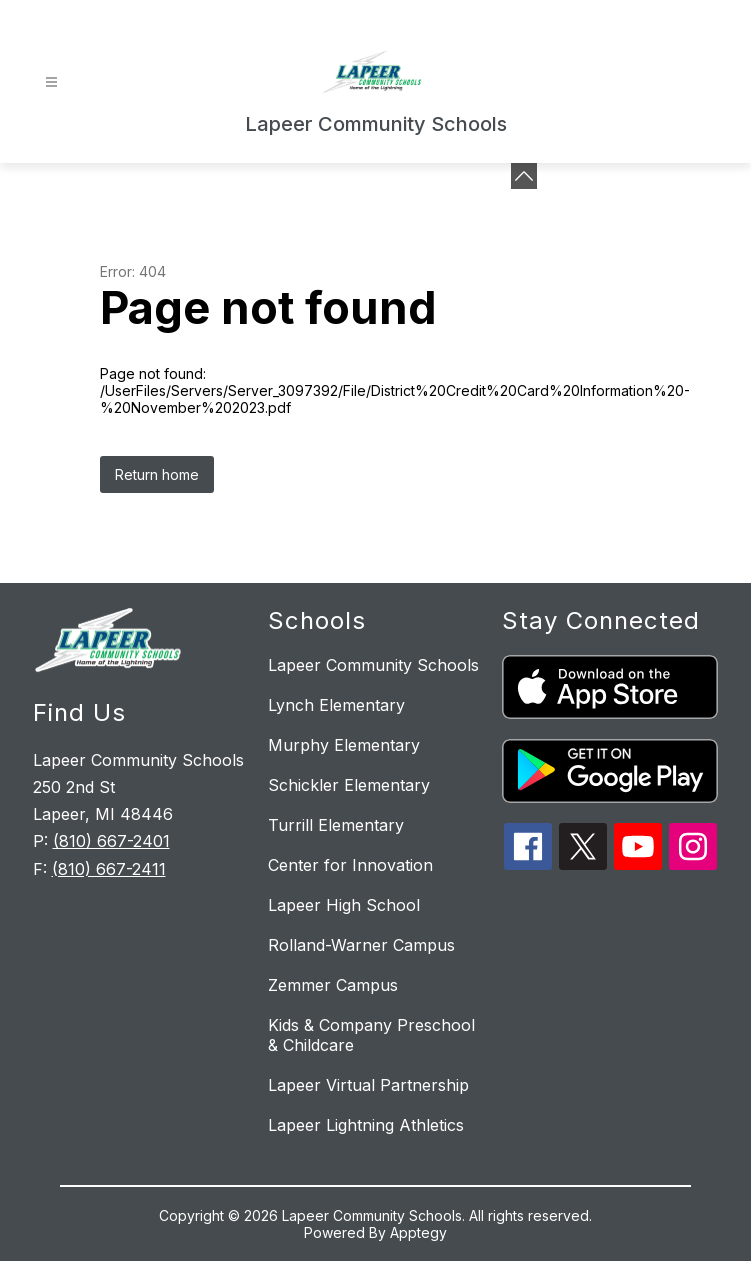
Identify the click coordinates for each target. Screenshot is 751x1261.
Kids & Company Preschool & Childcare (371, 1035)
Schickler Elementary (349, 785)
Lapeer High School (344, 905)
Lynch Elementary (336, 705)
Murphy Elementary (344, 745)
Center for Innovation (350, 865)
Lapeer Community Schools (373, 665)
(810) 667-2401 (111, 841)
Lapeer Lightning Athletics (366, 1125)
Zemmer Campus (333, 985)
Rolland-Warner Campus (361, 945)
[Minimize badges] (524, 176)
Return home (157, 474)
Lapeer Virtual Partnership (368, 1085)
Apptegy (418, 1232)
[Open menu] (51, 82)
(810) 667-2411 (109, 869)
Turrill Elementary (336, 825)
